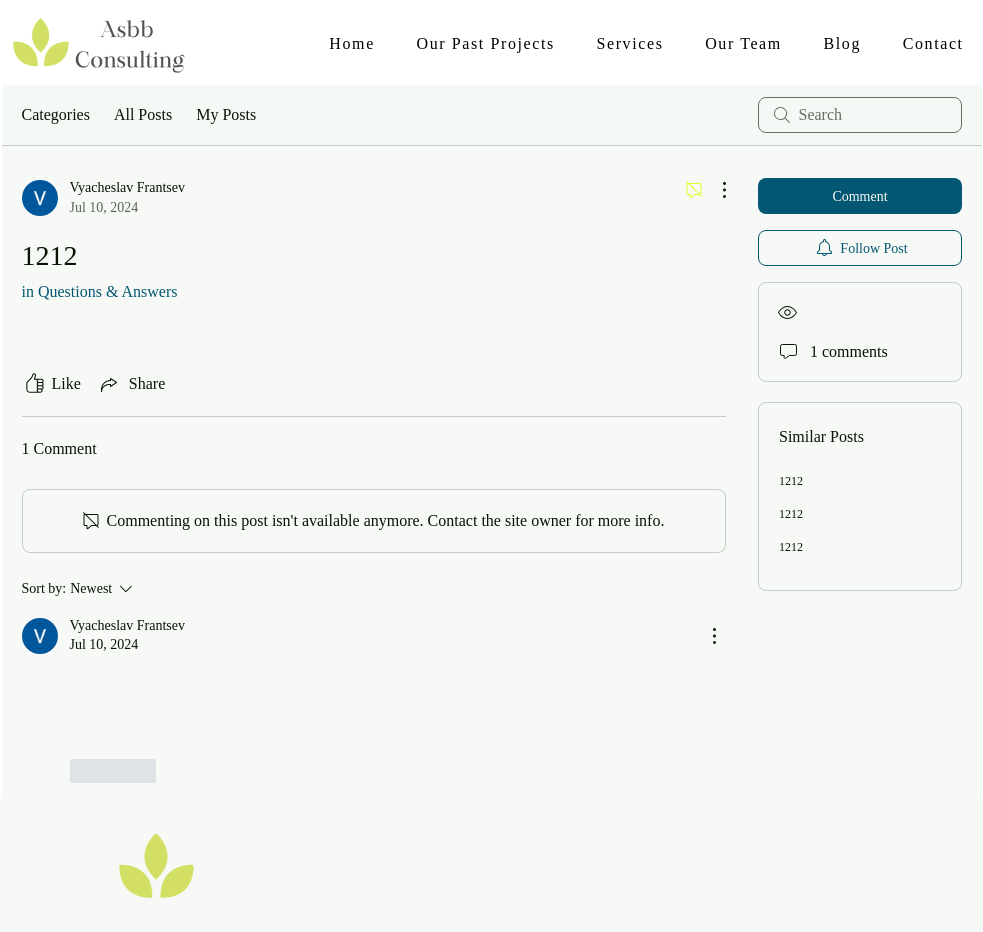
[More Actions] (714, 190)
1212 (791, 481)
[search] (860, 115)
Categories (56, 114)
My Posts (226, 114)
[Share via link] (131, 384)
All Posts (143, 114)
